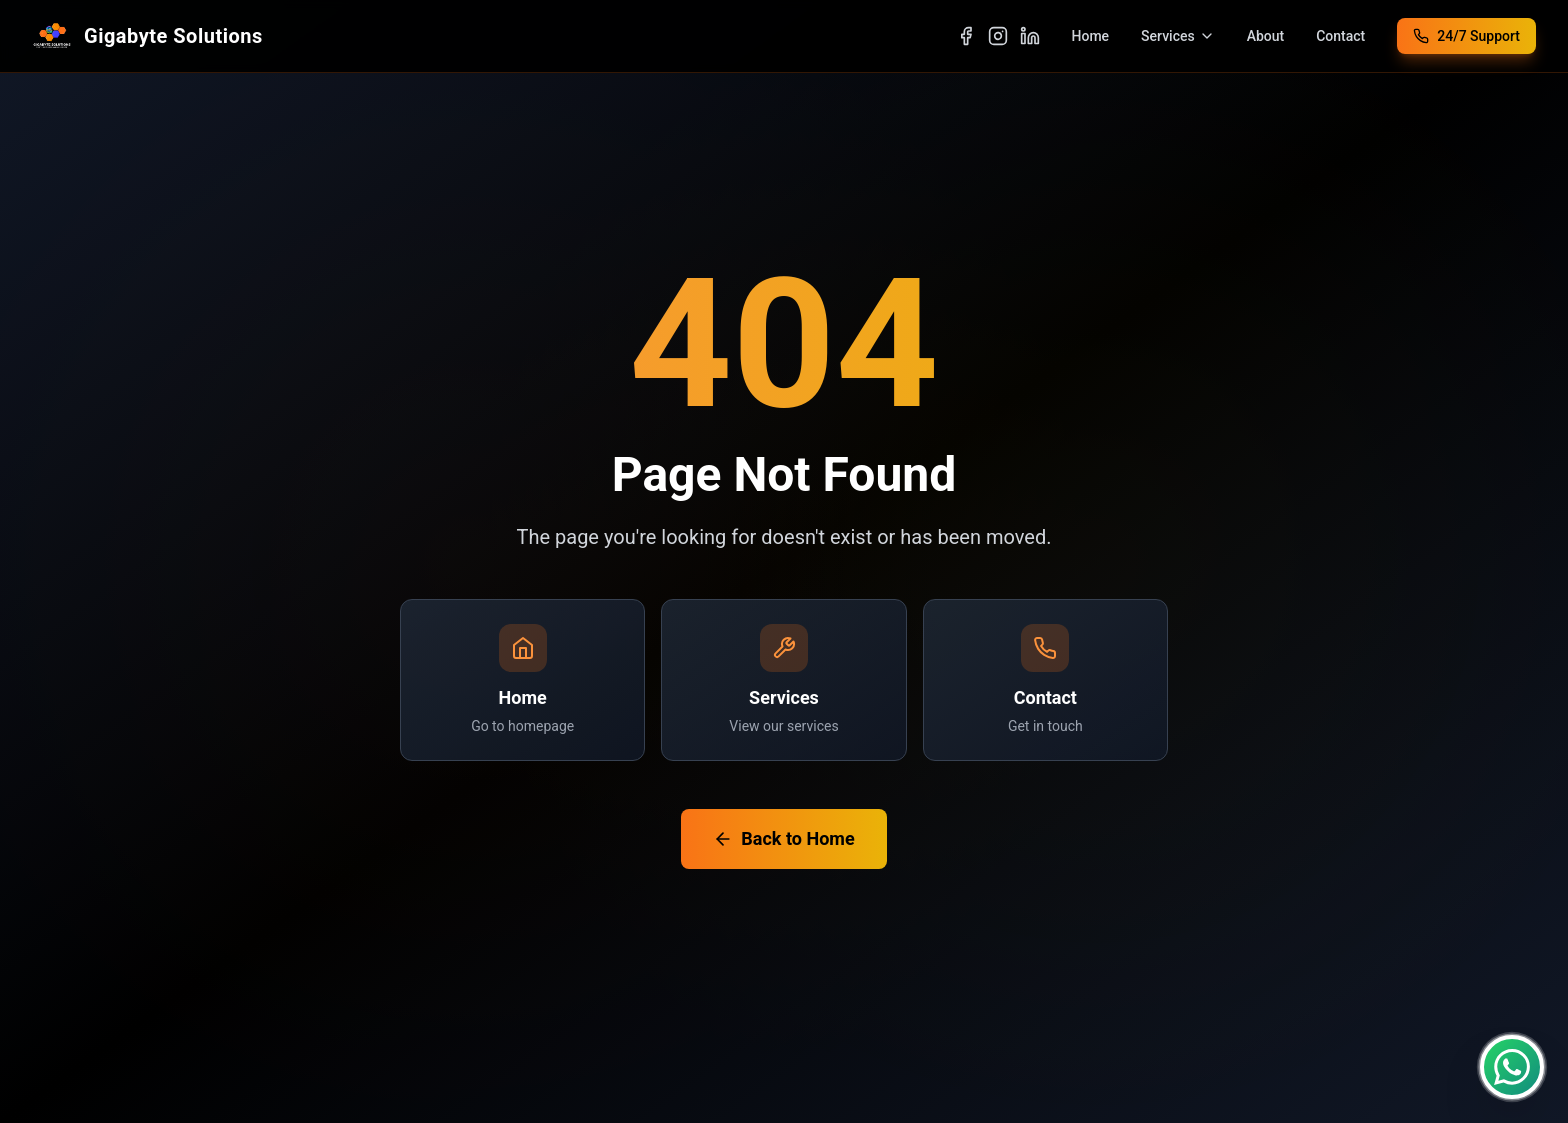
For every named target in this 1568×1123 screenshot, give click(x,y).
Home (1091, 36)
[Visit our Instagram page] (998, 36)
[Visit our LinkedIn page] (1030, 36)
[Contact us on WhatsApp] (1512, 1067)
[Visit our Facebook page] (966, 36)
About (1266, 36)
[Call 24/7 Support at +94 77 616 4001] (1466, 36)
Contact (1340, 36)
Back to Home (783, 838)
